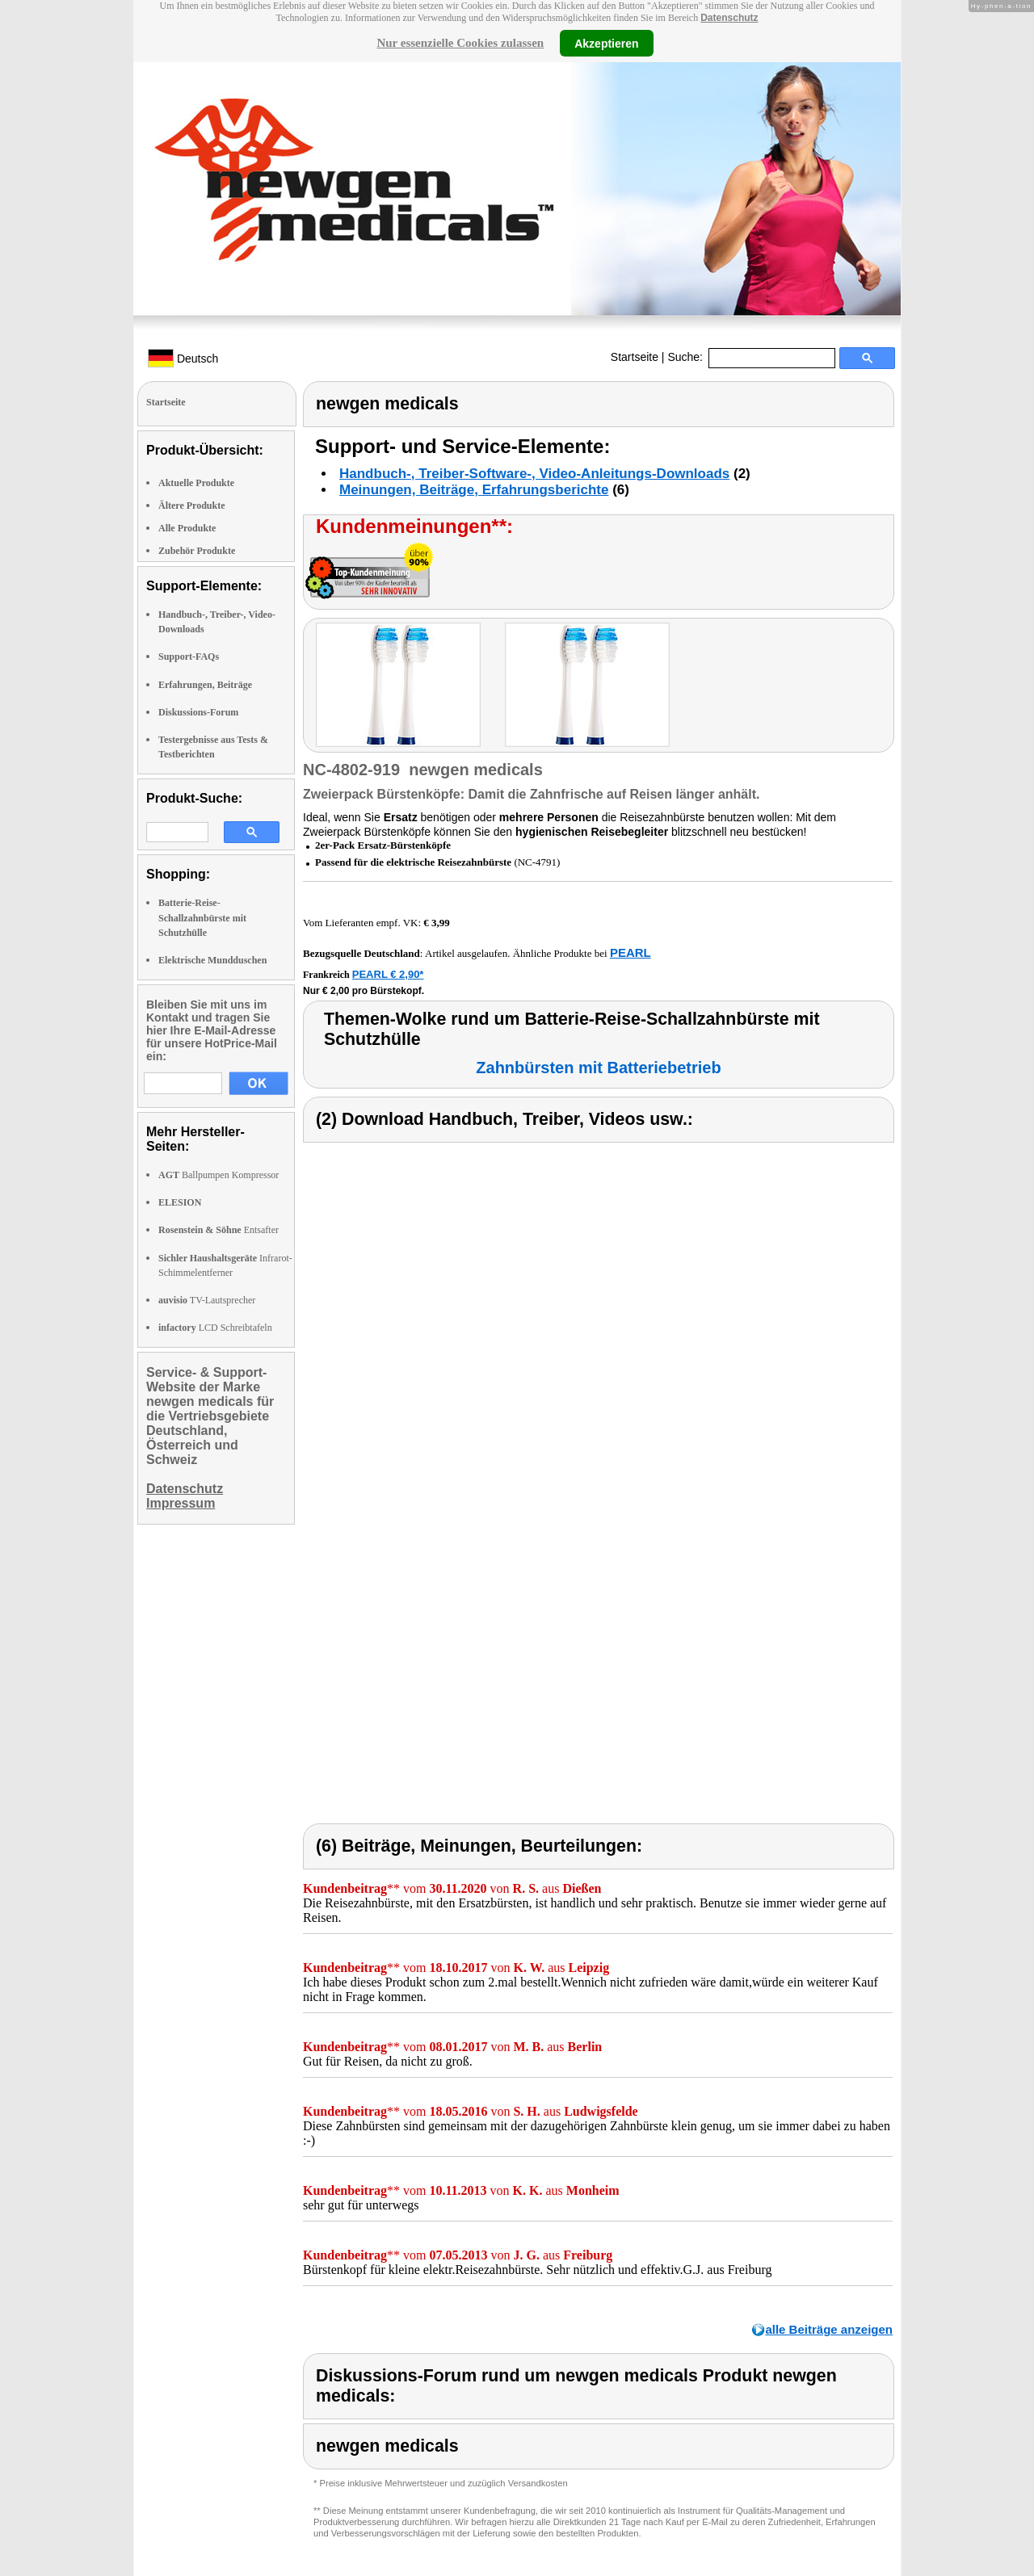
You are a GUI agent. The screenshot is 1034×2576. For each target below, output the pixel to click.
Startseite (634, 356)
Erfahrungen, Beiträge (205, 684)
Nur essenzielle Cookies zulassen (460, 42)
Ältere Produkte (191, 505)
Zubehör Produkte (196, 550)
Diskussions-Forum (198, 712)
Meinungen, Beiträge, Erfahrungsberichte (473, 489)
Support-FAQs (188, 656)
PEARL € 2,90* (388, 974)
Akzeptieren (606, 42)
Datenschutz (729, 17)
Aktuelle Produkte (196, 483)
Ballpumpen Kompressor (218, 1175)
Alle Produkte (187, 528)
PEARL (630, 952)
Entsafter (218, 1230)
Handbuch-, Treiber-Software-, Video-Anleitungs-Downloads (534, 473)
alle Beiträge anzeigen (829, 2329)
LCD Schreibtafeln (215, 1327)
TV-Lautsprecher (206, 1300)
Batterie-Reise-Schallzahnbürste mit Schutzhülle (202, 917)
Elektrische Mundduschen (212, 960)
